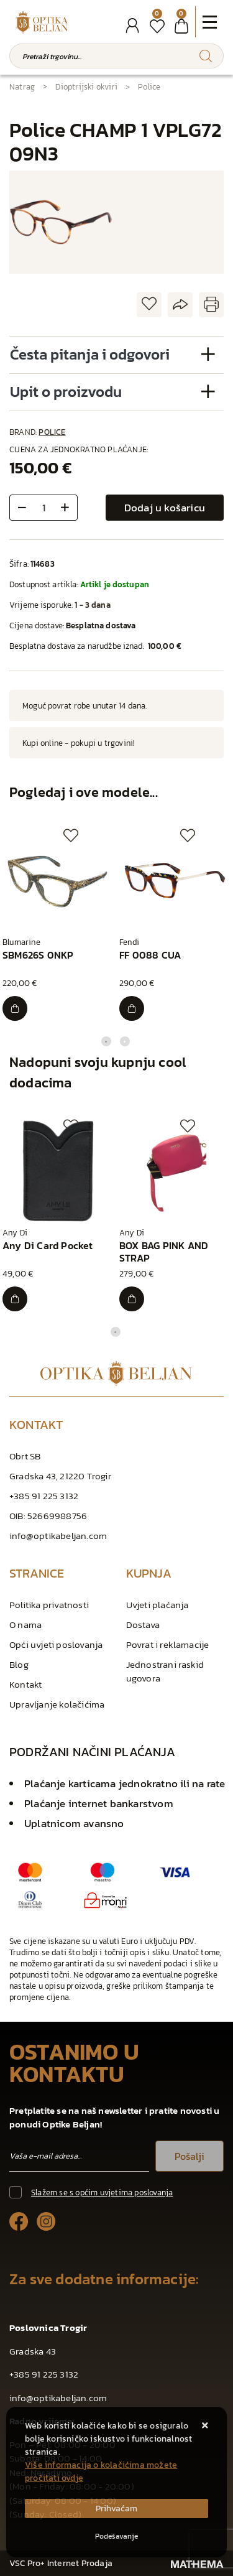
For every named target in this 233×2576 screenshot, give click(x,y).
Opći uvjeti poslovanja (56, 1644)
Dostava (143, 1624)
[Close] (116, 2508)
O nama (25, 1624)
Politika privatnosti (49, 1604)
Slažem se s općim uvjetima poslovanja (102, 2192)
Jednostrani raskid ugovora (165, 1671)
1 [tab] (106, 1041)
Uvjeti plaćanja (157, 1604)
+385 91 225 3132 (43, 1496)
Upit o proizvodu (66, 391)
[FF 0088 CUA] (131, 1008)
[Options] (116, 2536)
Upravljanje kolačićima (56, 1704)
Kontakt (25, 1684)
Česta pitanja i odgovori (90, 354)
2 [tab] (125, 1041)
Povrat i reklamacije (167, 1644)
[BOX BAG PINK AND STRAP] (131, 1298)
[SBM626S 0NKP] (14, 1008)
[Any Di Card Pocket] (14, 1298)
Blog (19, 1664)
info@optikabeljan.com (58, 1535)
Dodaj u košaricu (164, 508)
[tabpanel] (58, 924)
